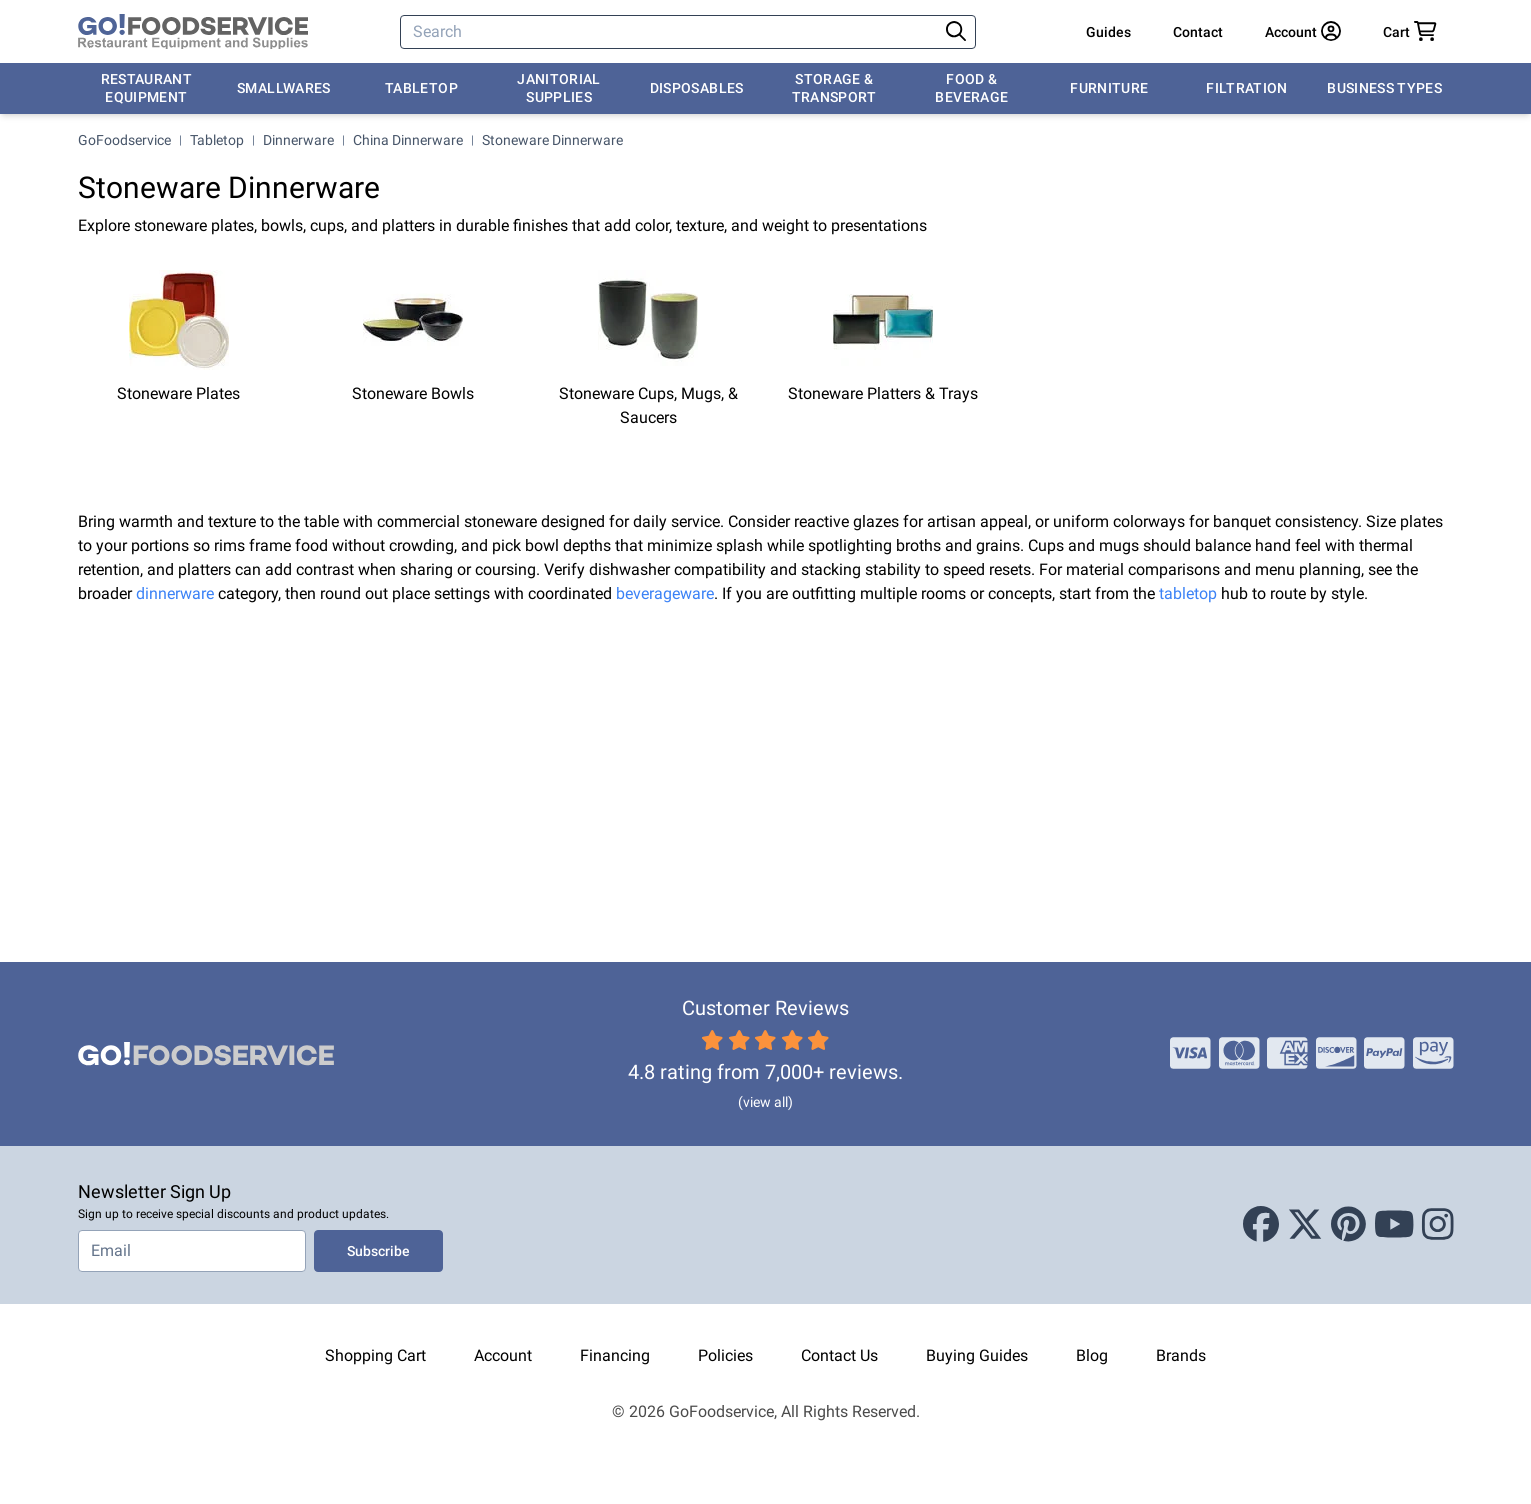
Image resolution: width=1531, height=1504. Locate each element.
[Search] (671, 32)
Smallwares (284, 88)
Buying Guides (977, 1355)
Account (503, 1355)
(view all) (765, 1102)
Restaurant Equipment (147, 88)
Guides (1108, 32)
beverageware (665, 593)
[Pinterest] (1348, 1225)
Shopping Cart (375, 1355)
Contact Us (839, 1355)
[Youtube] (1394, 1225)
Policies (725, 1355)
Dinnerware (298, 140)
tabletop (1188, 593)
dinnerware (175, 593)
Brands (1181, 1355)
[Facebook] (1261, 1225)
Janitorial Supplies (559, 88)
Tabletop (421, 88)
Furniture (1109, 88)
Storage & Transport (834, 88)
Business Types (1384, 88)
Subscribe (378, 1251)
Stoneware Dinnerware (552, 140)
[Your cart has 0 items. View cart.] (1410, 32)
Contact (1198, 32)
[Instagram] (1438, 1225)
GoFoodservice (124, 140)
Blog (1092, 1355)
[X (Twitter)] (1305, 1225)
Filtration (1247, 88)
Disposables (697, 88)
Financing (615, 1355)
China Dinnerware (408, 140)
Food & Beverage (971, 88)
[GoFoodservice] (193, 32)
